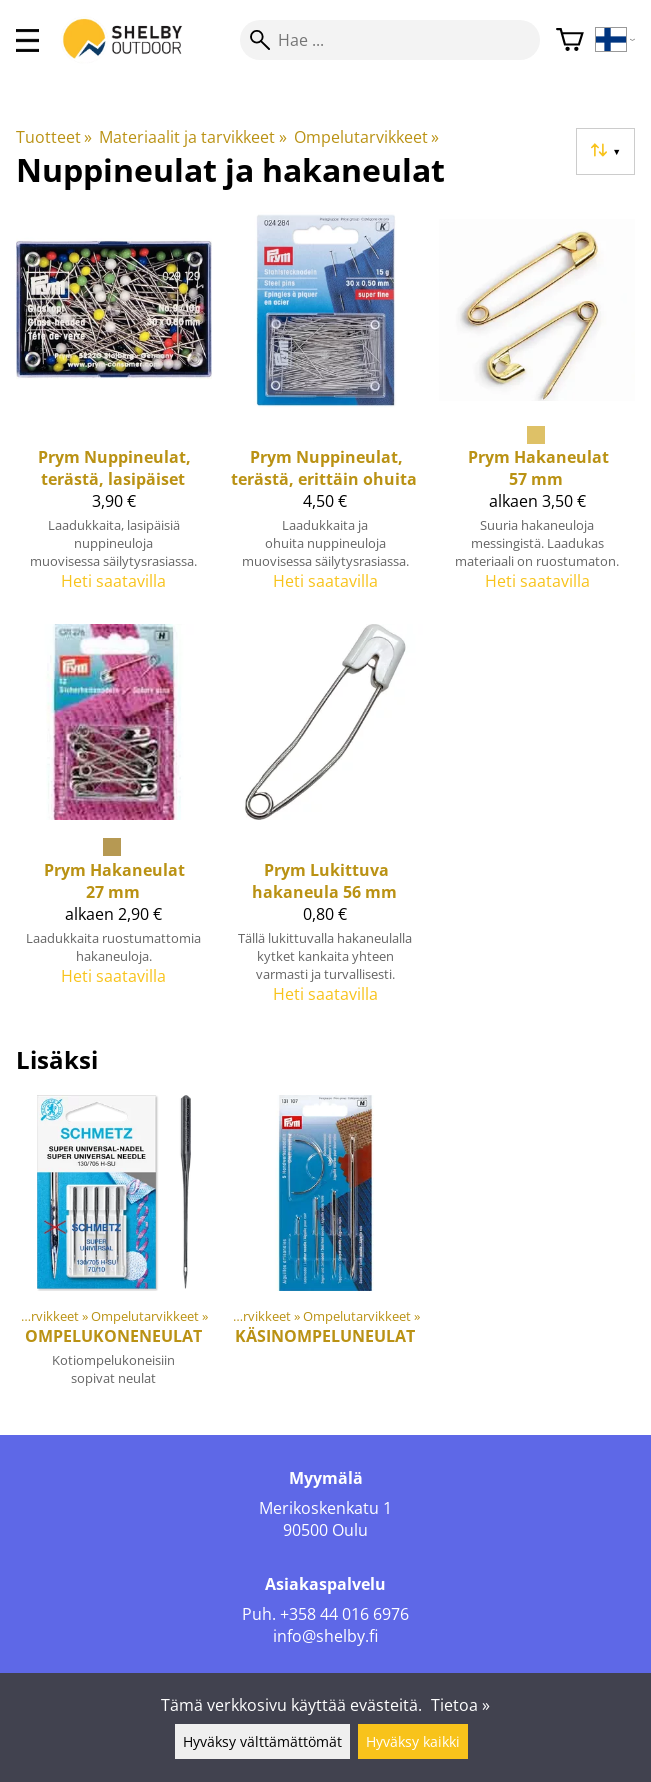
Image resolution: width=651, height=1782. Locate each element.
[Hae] (390, 40)
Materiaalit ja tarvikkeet (192, 137)
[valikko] (27, 40)
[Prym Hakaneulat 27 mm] (114, 822)
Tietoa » (460, 1705)
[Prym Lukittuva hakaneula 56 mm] (326, 822)
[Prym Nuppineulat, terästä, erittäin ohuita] (326, 410)
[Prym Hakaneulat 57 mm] (537, 410)
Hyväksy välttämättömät (262, 1741)
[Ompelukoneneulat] (114, 1249)
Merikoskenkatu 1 (325, 1508)
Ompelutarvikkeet (366, 137)
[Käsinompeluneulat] (326, 1249)
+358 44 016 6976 (344, 1614)
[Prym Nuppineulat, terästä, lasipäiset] (114, 410)
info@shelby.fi (325, 1636)
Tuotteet (54, 137)
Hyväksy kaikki (413, 1741)
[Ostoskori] (570, 40)
